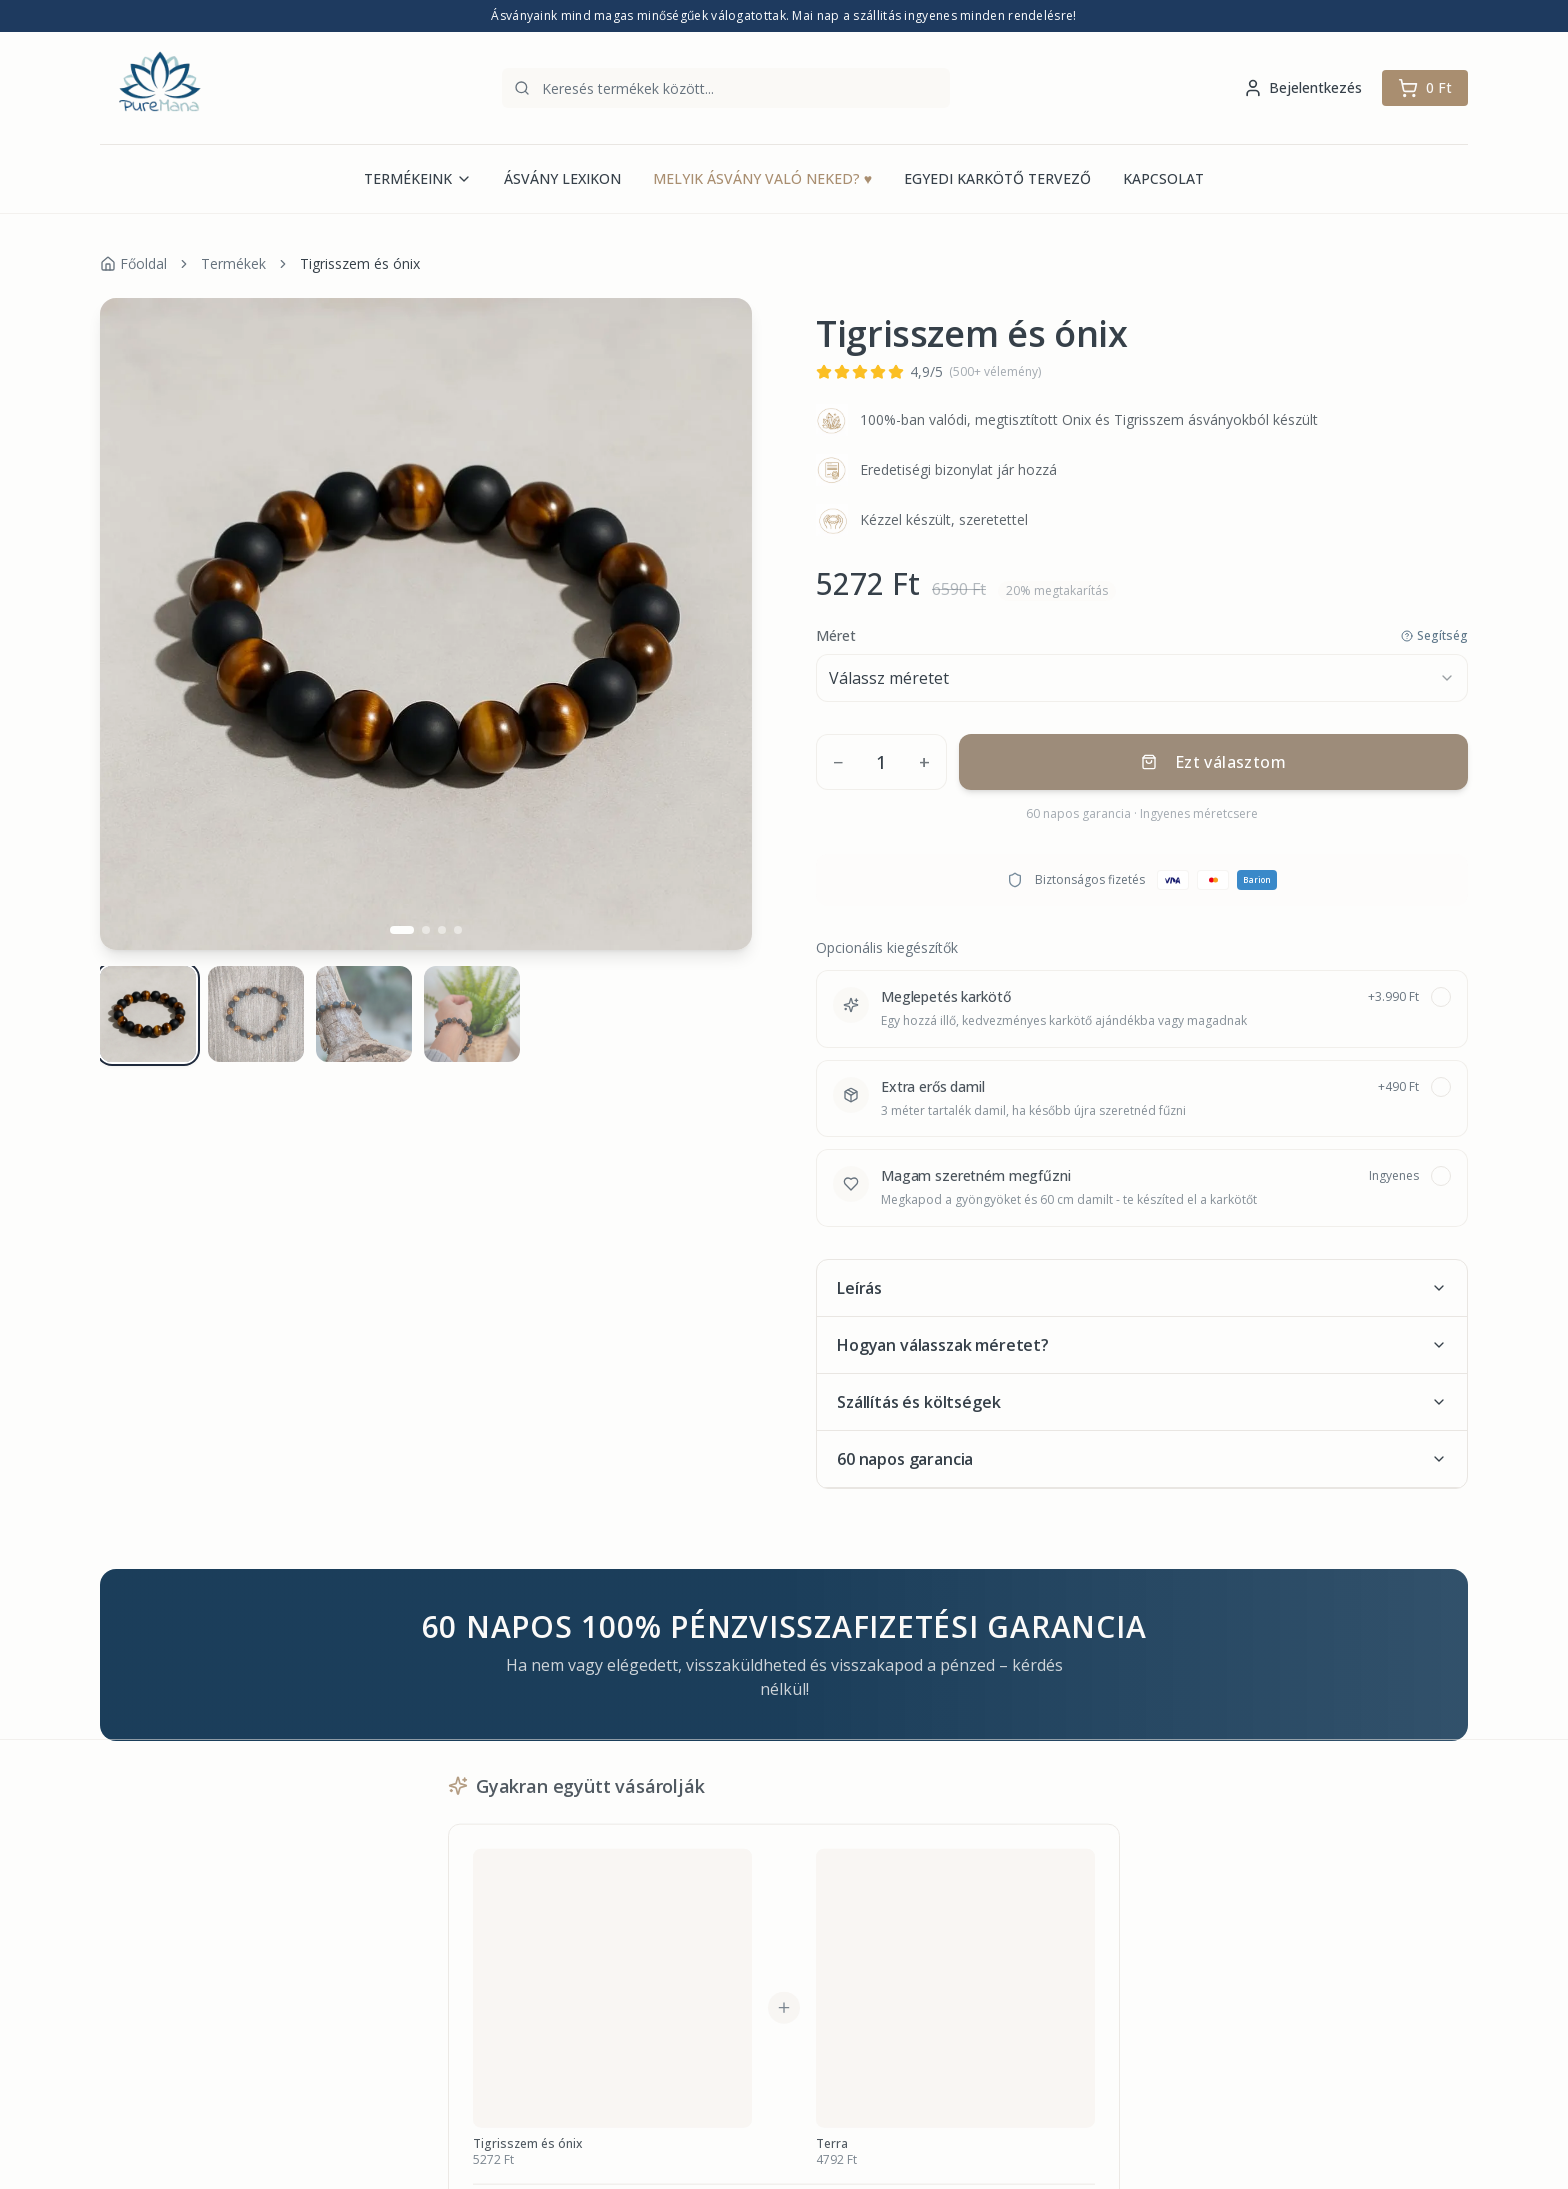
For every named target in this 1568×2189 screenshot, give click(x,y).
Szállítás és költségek (1142, 1402)
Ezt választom (1213, 762)
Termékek (233, 263)
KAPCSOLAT (1163, 178)
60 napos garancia (1142, 1459)
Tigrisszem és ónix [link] (360, 263)
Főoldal (133, 263)
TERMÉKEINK (418, 178)
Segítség (1434, 636)
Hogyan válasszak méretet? (1142, 1345)
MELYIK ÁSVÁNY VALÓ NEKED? (762, 179)
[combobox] (1142, 678)
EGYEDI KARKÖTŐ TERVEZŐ (997, 178)
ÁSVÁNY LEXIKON (562, 178)
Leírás (1142, 1288)
